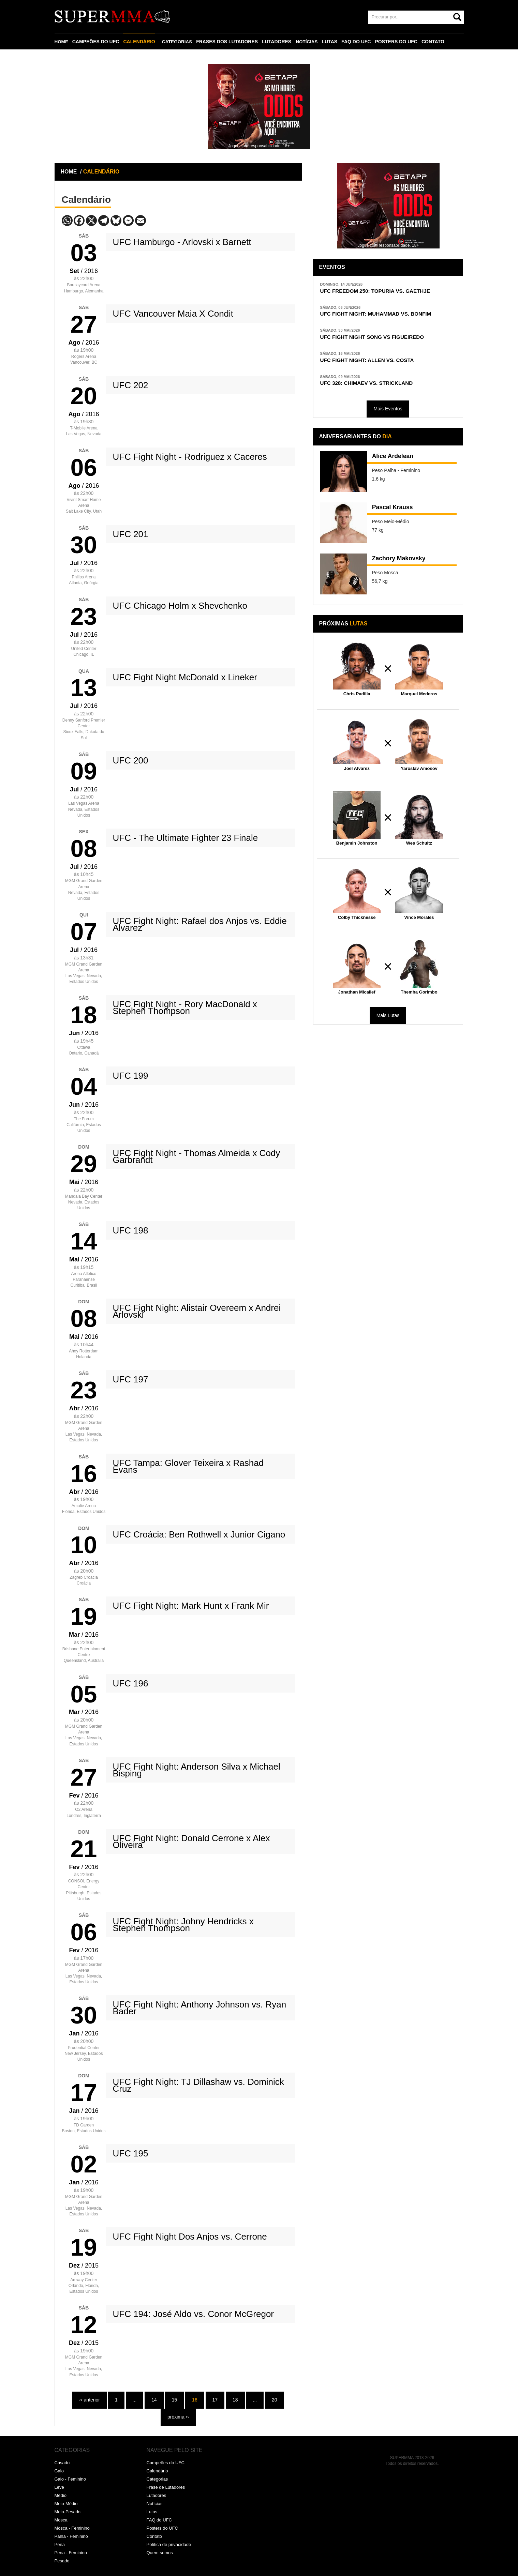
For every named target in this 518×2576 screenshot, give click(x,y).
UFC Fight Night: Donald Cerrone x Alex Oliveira (191, 1841)
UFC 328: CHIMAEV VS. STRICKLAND (372, 386)
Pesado (62, 2560)
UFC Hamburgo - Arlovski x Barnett (182, 242)
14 (154, 2400)
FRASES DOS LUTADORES (229, 41)
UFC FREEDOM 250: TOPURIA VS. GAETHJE (381, 291)
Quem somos (160, 2552)
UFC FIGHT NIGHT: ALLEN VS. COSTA (372, 363)
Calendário (157, 2470)
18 (235, 2400)
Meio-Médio (66, 2503)
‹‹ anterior (89, 2400)
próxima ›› (178, 2417)
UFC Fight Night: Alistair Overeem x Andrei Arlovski (197, 1311)
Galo (59, 2470)
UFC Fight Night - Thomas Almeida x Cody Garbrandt (196, 1156)
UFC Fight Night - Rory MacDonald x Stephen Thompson (185, 1007)
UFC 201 (130, 534)
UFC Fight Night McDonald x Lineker (185, 677)
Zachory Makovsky (402, 563)
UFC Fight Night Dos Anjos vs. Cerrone (190, 2236)
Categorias (157, 2479)
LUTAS (332, 41)
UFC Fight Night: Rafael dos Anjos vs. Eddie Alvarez (200, 924)
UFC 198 (130, 1230)
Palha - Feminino (71, 2536)
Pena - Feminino (71, 2552)
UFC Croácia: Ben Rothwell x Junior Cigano (199, 1534)
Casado (62, 2462)
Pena (60, 2544)
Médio (60, 2495)
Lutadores (156, 2495)
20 (274, 2400)
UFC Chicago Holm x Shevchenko (180, 606)
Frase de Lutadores (166, 2487)
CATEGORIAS (178, 41)
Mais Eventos (387, 412)
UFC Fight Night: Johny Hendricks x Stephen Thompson (183, 1924)
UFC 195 (130, 2153)
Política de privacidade (169, 2544)
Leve (59, 2487)
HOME (62, 41)
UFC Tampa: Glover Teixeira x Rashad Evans (188, 1466)
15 (174, 2400)
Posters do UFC (162, 2528)
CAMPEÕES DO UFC (96, 41)
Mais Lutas (388, 1019)
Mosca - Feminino (72, 2528)
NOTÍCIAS (308, 41)
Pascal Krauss (395, 512)
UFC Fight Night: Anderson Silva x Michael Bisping (196, 1769)
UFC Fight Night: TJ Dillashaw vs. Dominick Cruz (198, 2085)
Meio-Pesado (68, 2511)
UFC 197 (130, 1379)
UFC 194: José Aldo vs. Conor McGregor (193, 2314)
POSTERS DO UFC (399, 41)
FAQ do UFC (159, 2519)
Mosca (61, 2519)
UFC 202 (130, 385)
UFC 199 (130, 1076)
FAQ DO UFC (358, 41)
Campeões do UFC (165, 2462)
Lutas (152, 2511)
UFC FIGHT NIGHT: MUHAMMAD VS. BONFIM (382, 315)
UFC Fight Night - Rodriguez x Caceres (190, 457)
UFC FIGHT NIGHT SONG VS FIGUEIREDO (378, 339)
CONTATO (435, 41)
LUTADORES (278, 41)
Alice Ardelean (395, 461)
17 (215, 2400)
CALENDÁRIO (140, 41)
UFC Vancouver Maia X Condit (173, 313)
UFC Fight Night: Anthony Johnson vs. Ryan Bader (199, 2007)
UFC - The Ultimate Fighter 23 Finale (185, 838)
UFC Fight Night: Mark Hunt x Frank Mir (191, 1606)
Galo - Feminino (70, 2479)
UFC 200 (130, 760)
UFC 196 (130, 1683)
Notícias (155, 2503)
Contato (154, 2536)
